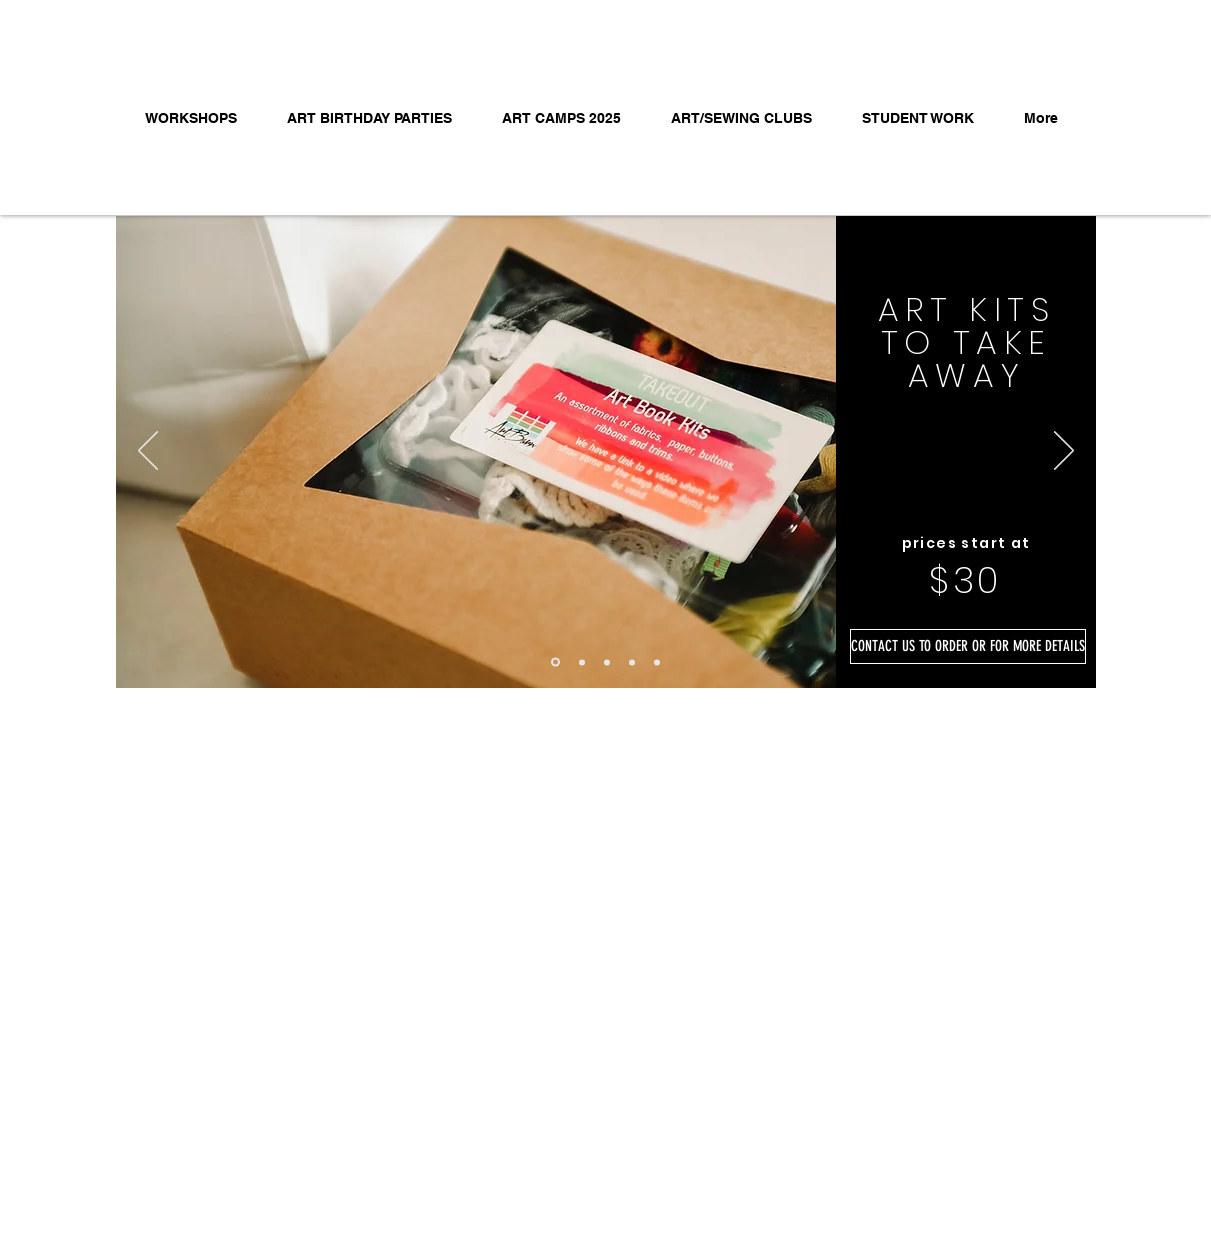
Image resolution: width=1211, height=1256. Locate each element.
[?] (582, 662)
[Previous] (148, 452)
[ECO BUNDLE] (607, 662)
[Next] (1064, 452)
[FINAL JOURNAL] (657, 662)
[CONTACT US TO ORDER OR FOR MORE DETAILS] (968, 646)
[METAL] (632, 662)
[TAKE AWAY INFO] (555, 662)
